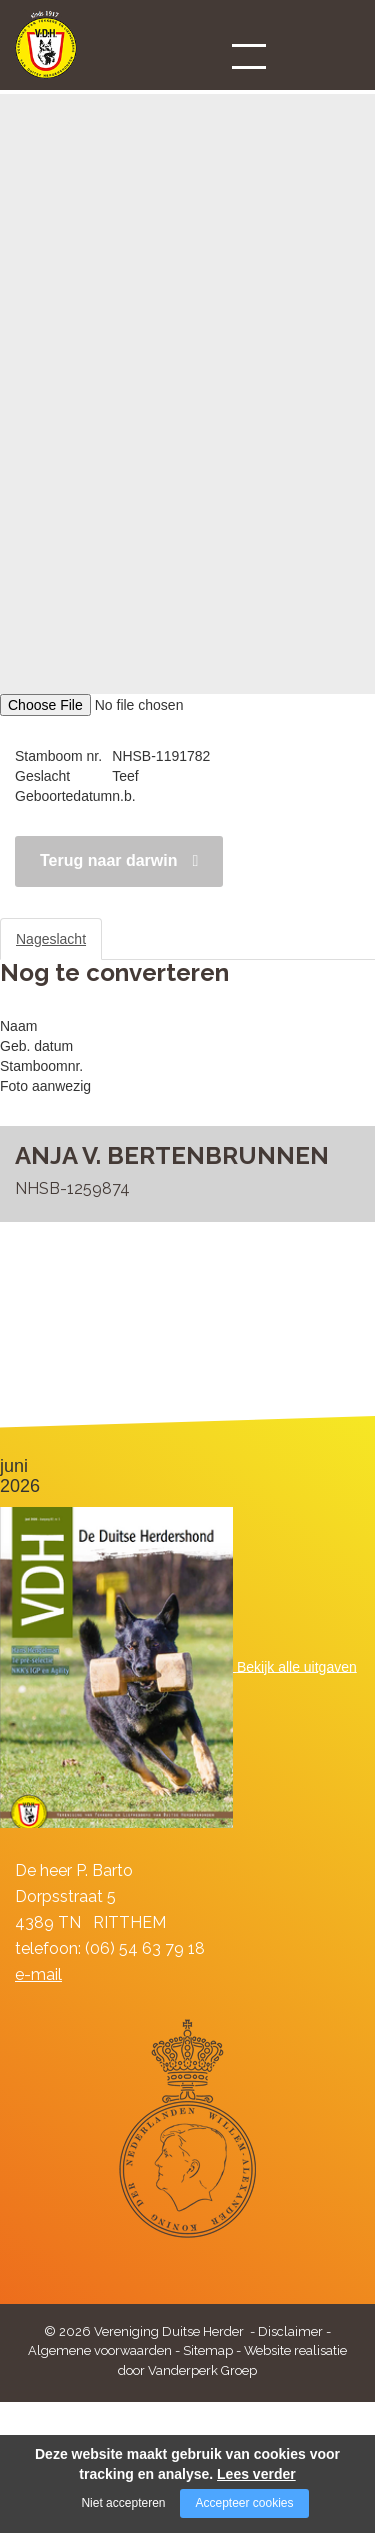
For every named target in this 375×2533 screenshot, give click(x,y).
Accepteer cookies (244, 2503)
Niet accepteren (123, 2503)
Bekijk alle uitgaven (297, 1666)
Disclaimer (290, 2331)
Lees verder (256, 2474)
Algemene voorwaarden (100, 2350)
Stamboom (154, 939)
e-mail (38, 1974)
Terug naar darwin (109, 860)
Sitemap (208, 2350)
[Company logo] (46, 53)
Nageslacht (51, 939)
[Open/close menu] (249, 56)
